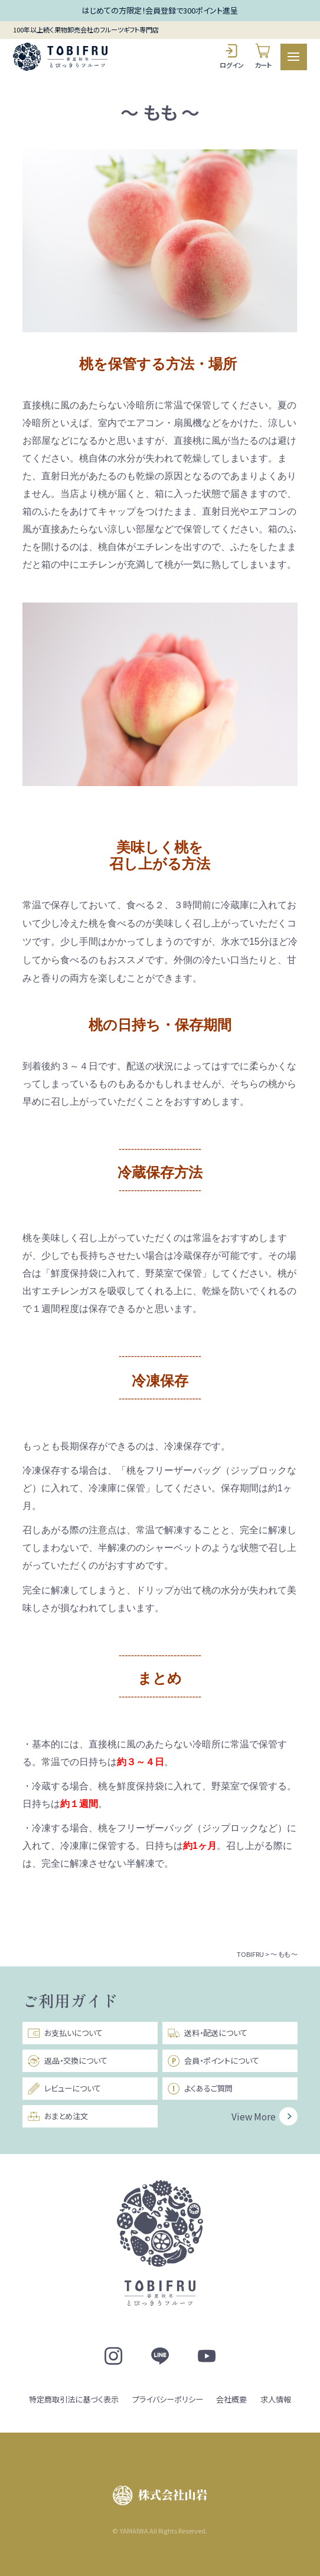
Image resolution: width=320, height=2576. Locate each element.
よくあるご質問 (200, 2088)
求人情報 (275, 2399)
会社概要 (231, 2399)
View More (253, 2116)
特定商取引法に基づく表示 (74, 2399)
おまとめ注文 (57, 2116)
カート (263, 56)
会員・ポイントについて (213, 2060)
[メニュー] (293, 57)
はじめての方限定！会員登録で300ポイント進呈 (160, 10)
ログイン (232, 56)
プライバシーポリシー (167, 2399)
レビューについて (64, 2088)
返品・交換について (67, 2060)
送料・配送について (207, 2033)
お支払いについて (65, 2033)
